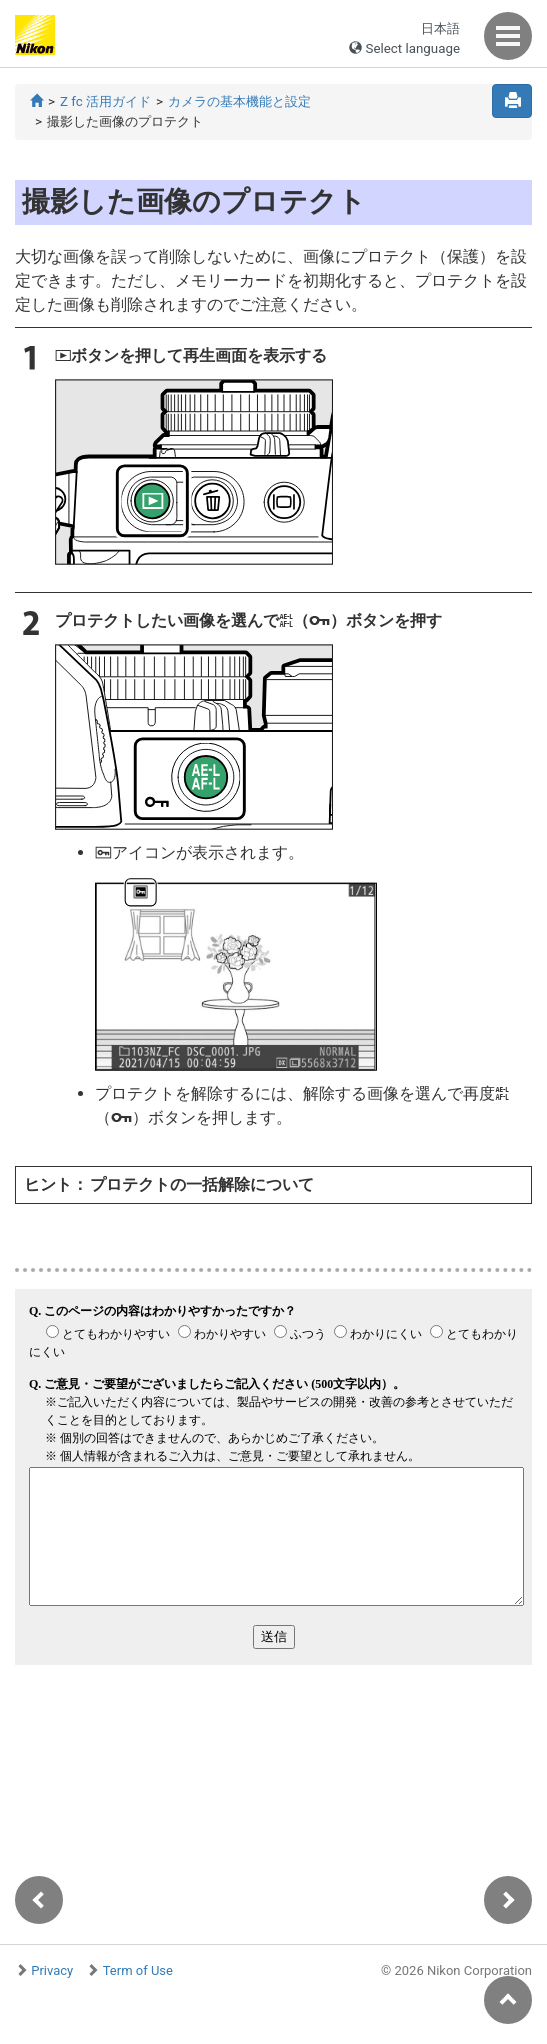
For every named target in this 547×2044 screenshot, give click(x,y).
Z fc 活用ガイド (105, 101)
